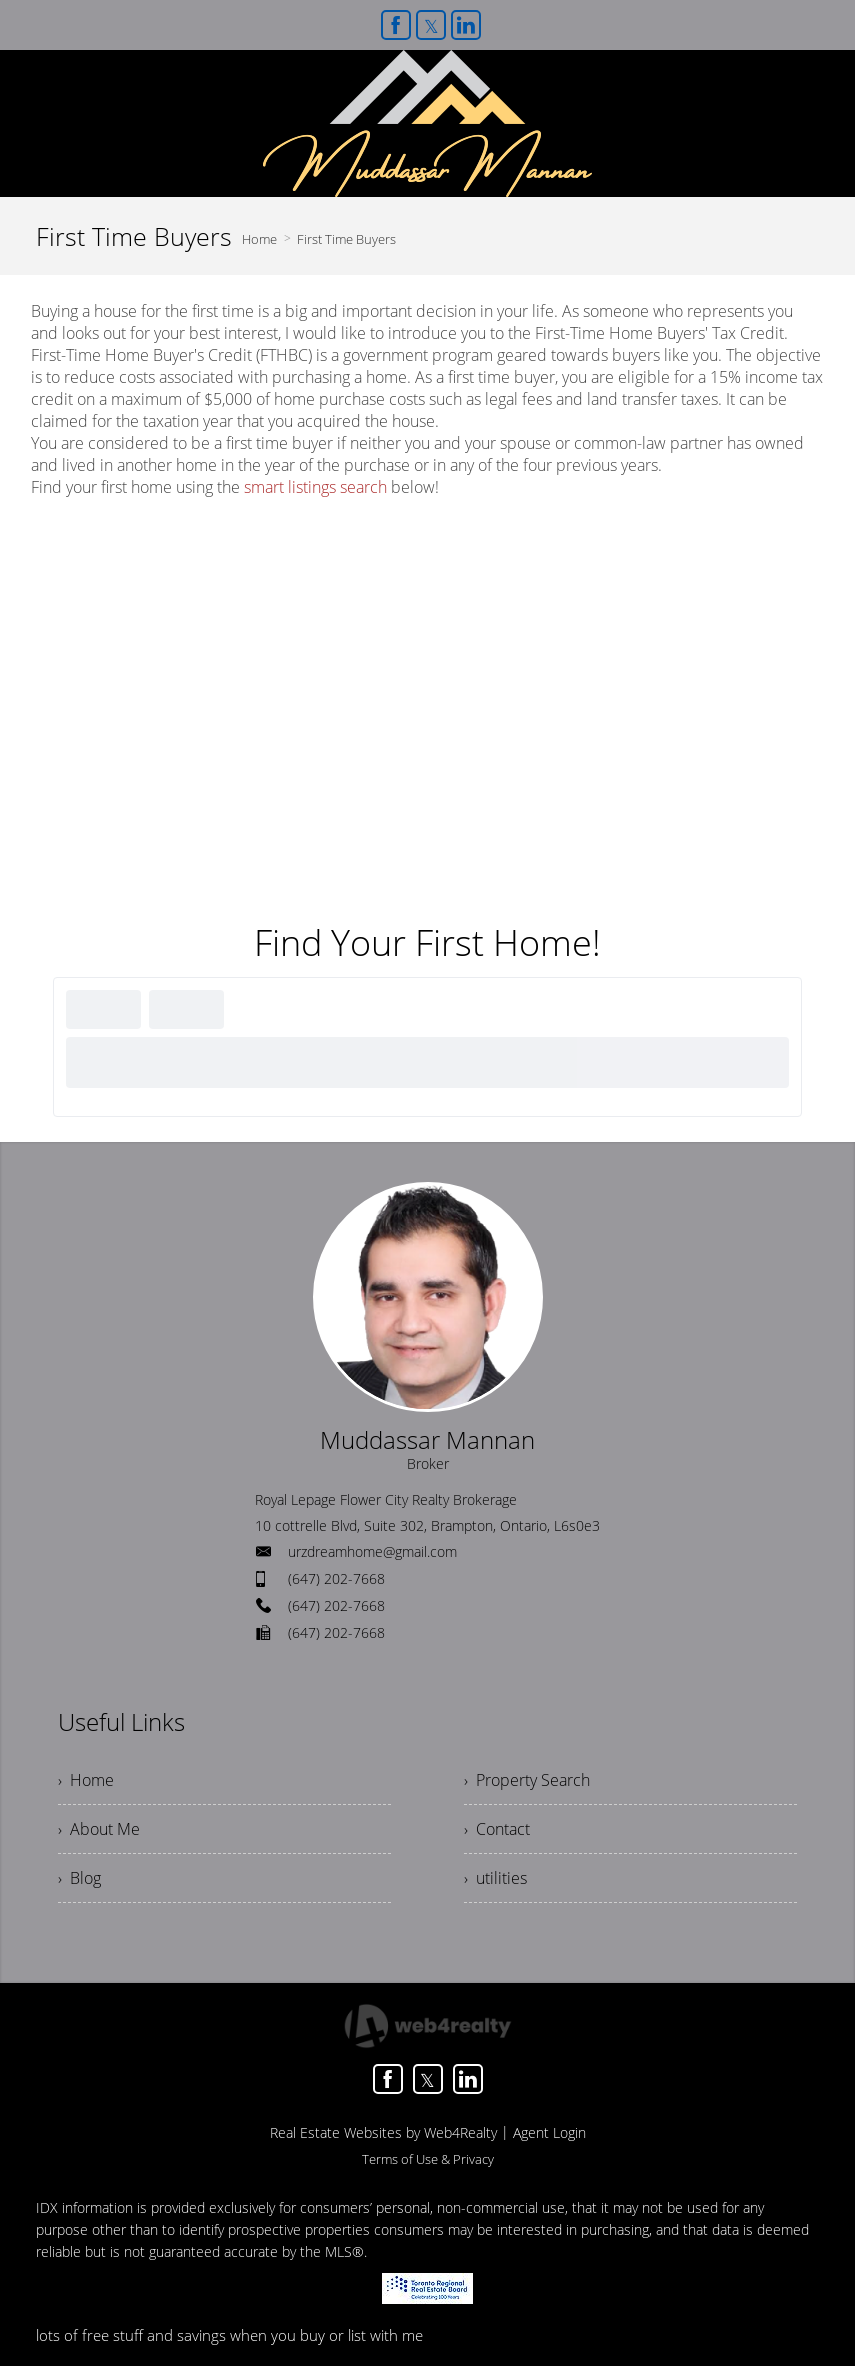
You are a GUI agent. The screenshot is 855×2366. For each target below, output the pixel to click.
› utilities (495, 1878)
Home (259, 239)
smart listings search (315, 487)
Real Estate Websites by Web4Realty (383, 2132)
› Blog (79, 1878)
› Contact (497, 1829)
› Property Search (527, 1780)
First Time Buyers (346, 239)
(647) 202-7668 (336, 1578)
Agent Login (549, 2132)
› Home (86, 1780)
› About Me (99, 1829)
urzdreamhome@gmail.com (372, 1551)
